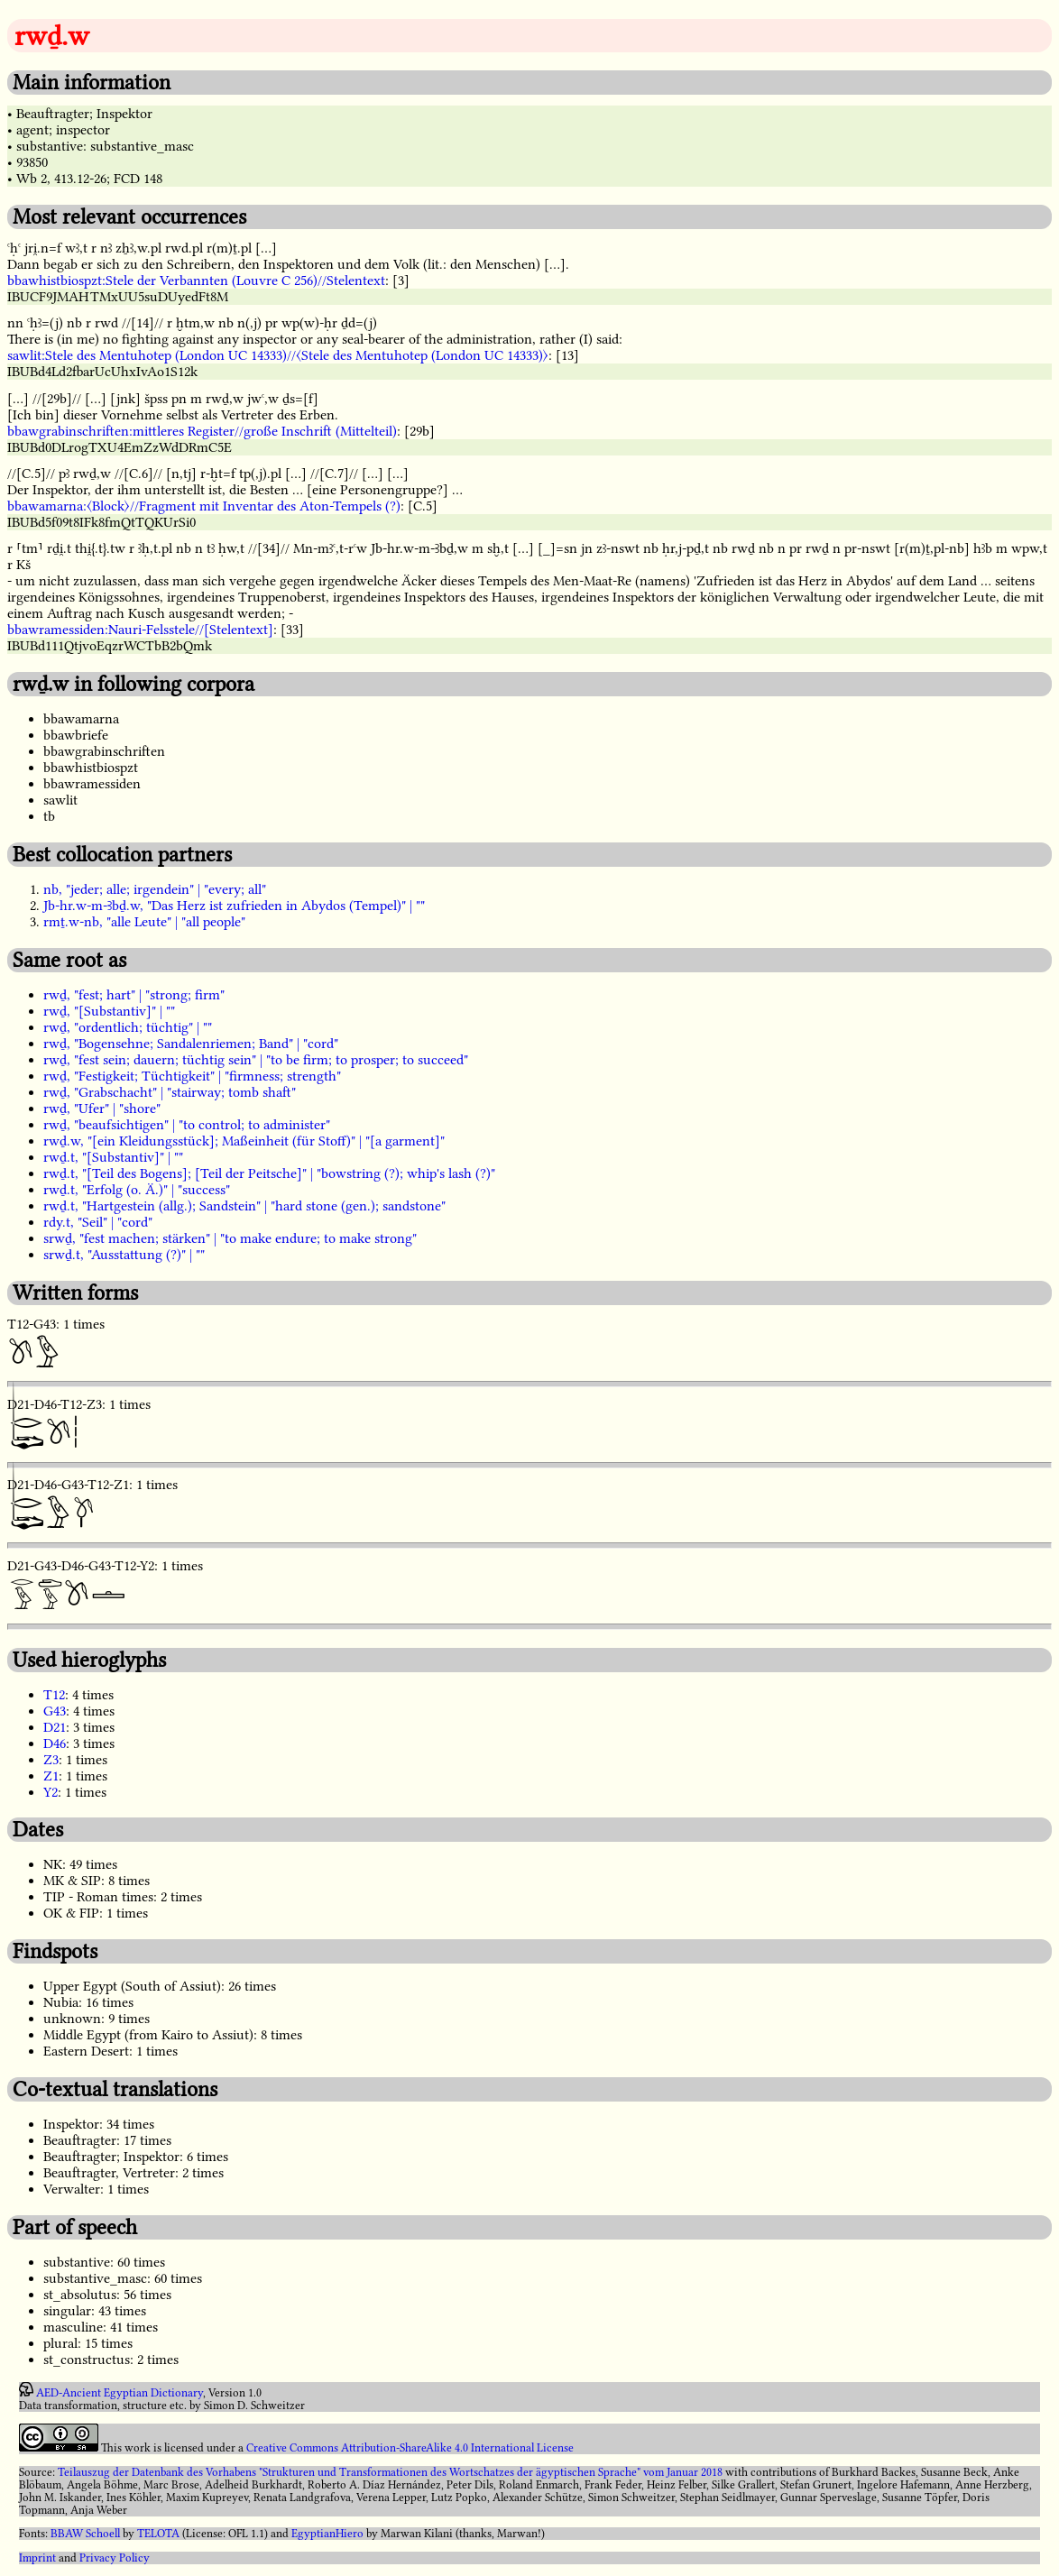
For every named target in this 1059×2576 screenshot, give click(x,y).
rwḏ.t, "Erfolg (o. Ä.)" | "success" (136, 1190)
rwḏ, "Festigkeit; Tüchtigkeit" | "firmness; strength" (192, 1076)
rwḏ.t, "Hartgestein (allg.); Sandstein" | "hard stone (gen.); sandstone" (244, 1206)
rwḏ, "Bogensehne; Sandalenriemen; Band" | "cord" (190, 1043)
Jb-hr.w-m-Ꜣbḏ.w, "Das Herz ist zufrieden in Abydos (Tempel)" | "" (234, 905)
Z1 (51, 1776)
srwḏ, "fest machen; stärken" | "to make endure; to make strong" (230, 1238)
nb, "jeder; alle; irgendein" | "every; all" (154, 889)
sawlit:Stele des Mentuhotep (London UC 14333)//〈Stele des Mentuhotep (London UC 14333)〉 (277, 355)
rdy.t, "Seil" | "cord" (97, 1222)
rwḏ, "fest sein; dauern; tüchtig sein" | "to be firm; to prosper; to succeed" (255, 1060)
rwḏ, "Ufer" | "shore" (102, 1108)
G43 (54, 1711)
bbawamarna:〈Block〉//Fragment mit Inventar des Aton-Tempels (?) (204, 506)
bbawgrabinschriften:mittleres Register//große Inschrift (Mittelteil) (202, 431)
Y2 (50, 1792)
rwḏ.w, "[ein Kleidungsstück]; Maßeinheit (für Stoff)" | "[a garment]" (244, 1141)
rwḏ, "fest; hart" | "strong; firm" (134, 995)
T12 (54, 1695)
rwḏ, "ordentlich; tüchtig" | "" (127, 1027)
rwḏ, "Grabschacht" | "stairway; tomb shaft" (169, 1092)
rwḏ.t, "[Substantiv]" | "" (113, 1157)
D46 (54, 1743)
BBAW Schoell (85, 2533)
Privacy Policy (114, 2558)
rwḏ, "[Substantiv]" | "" (109, 1011)
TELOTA (158, 2533)
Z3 (51, 1760)
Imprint (37, 2558)
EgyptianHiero (327, 2533)
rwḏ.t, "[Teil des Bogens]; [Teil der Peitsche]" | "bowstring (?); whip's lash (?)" (269, 1173)
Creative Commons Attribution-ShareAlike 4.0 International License (410, 2448)
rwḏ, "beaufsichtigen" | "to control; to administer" (186, 1125)
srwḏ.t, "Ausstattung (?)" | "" (124, 1255)
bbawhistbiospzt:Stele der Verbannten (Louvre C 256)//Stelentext (196, 280)
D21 (54, 1727)
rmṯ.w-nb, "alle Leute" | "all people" (144, 922)
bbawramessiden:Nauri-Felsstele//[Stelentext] (140, 629)
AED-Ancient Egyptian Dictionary (119, 2393)
